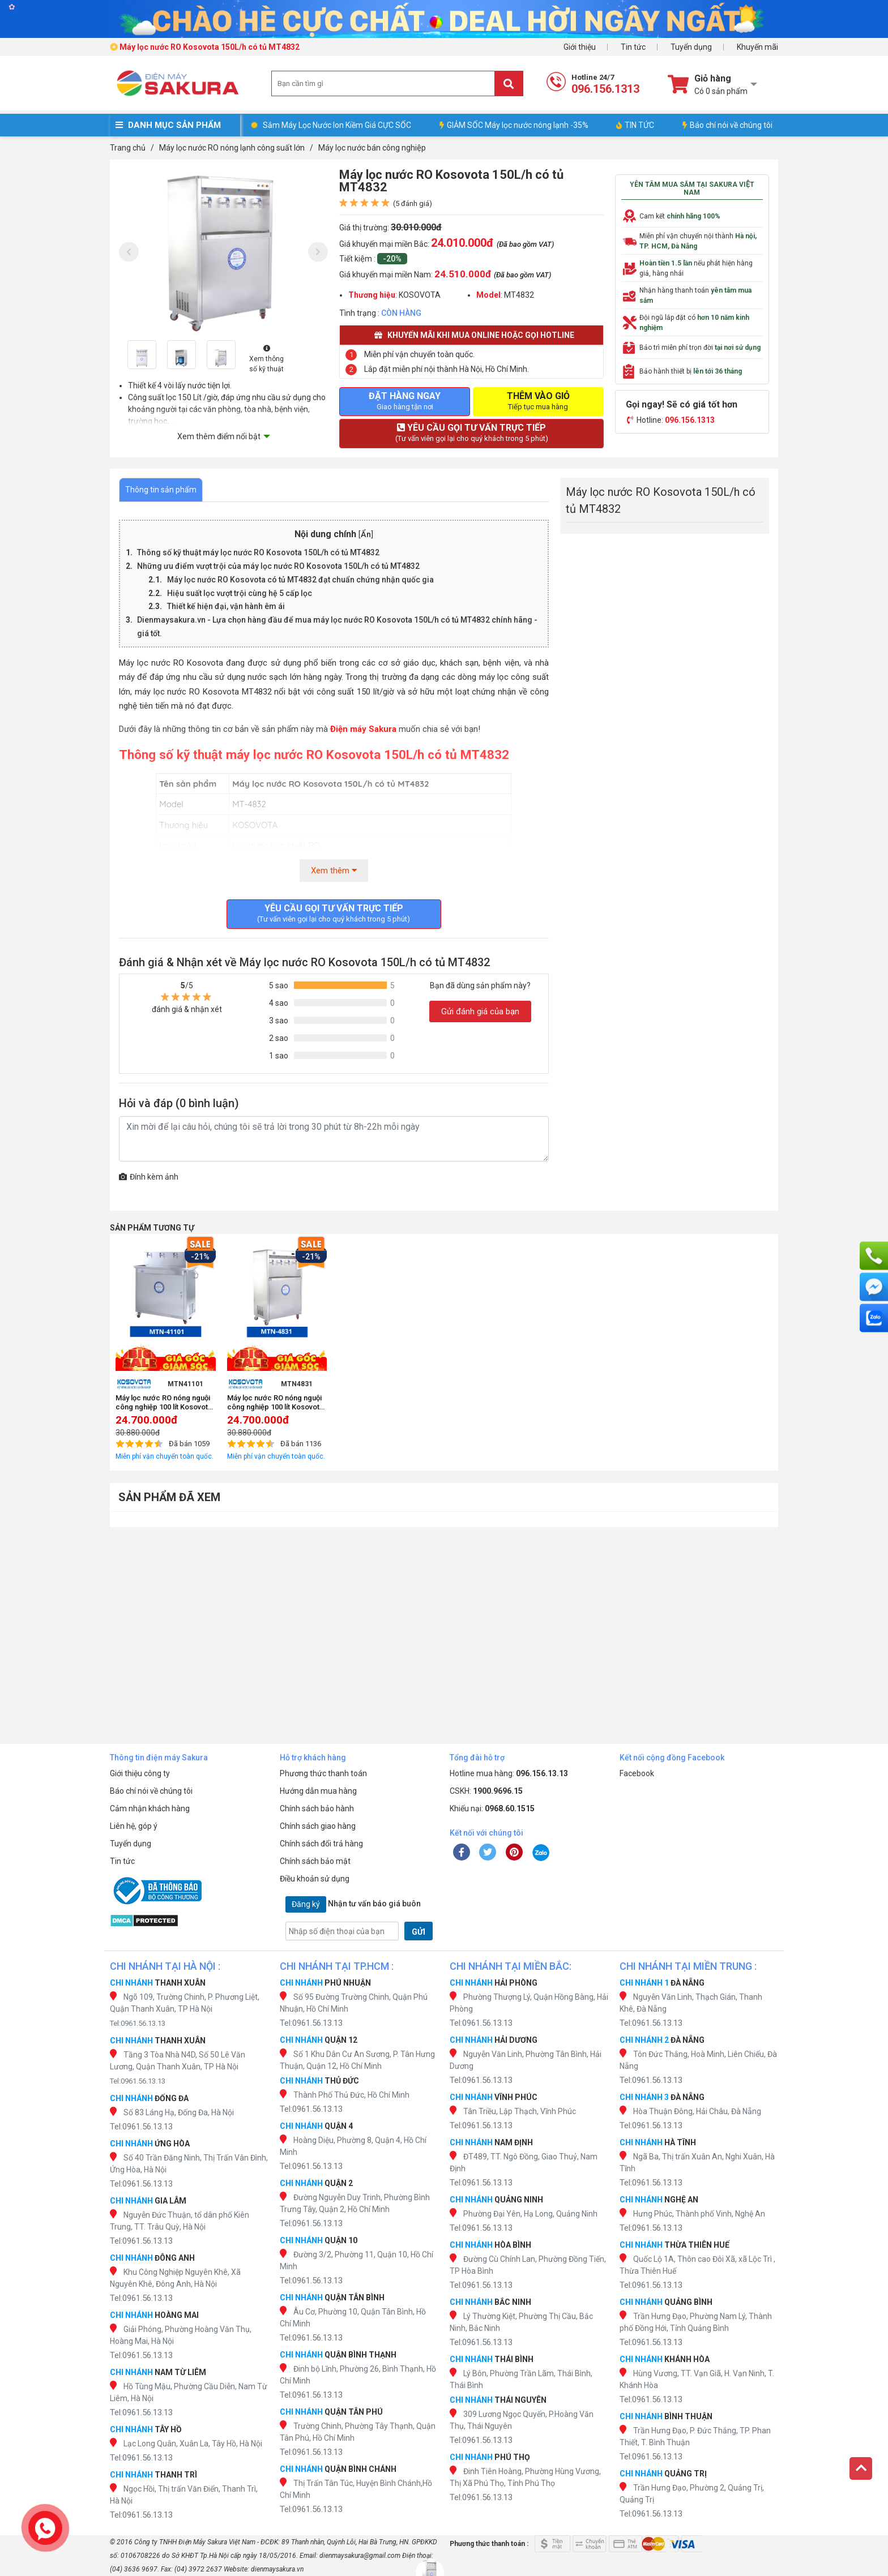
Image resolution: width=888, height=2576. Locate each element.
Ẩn (366, 534)
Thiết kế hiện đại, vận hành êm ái (226, 606)
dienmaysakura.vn (277, 2569)
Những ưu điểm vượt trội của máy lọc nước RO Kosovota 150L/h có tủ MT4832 (278, 566)
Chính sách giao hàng (318, 1826)
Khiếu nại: (492, 1808)
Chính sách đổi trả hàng (321, 1843)
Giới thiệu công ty (140, 1773)
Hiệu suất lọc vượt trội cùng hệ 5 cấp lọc (239, 593)
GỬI (418, 1931)
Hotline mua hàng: (509, 1773)
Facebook (637, 1773)
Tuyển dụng (691, 47)
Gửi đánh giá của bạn (480, 1011)
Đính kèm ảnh (148, 1176)
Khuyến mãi (757, 47)
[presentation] (129, 252)
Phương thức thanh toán (323, 1773)
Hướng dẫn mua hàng (318, 1790)
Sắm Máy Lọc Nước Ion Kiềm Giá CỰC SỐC (337, 125)
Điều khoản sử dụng (314, 1878)
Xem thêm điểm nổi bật (219, 436)
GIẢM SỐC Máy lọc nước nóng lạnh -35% (513, 125)
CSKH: (486, 1790)
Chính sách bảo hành (317, 1808)
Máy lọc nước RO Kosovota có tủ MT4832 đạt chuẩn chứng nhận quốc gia (300, 579)
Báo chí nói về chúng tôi (727, 125)
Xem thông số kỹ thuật (266, 359)
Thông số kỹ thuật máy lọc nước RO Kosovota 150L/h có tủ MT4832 (258, 552)
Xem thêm (334, 870)
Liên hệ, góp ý (133, 1826)
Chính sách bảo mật (315, 1861)
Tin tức (633, 47)
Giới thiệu (579, 47)
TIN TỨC (635, 125)
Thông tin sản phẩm (161, 489)
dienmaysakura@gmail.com (359, 2556)
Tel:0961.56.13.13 (137, 2023)
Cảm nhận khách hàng (150, 1808)
